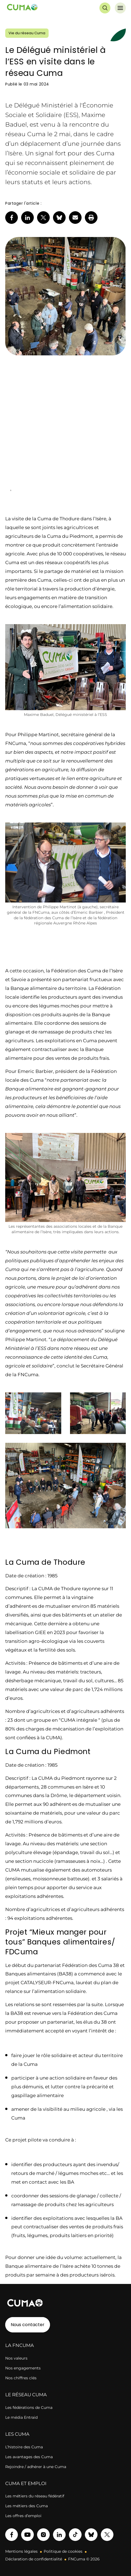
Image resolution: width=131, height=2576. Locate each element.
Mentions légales (21, 2551)
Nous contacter (27, 2324)
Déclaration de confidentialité (33, 2559)
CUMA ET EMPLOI (25, 2483)
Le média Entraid (21, 2417)
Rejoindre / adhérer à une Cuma (35, 2466)
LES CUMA (17, 2434)
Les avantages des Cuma (29, 2456)
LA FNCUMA (19, 2345)
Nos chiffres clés (21, 2377)
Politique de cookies (63, 2551)
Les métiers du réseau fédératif (34, 2496)
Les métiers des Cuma (26, 2505)
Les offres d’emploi (23, 2515)
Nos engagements (23, 2368)
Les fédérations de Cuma (28, 2407)
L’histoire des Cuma (24, 2446)
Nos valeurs (16, 2358)
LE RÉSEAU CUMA (26, 2394)
